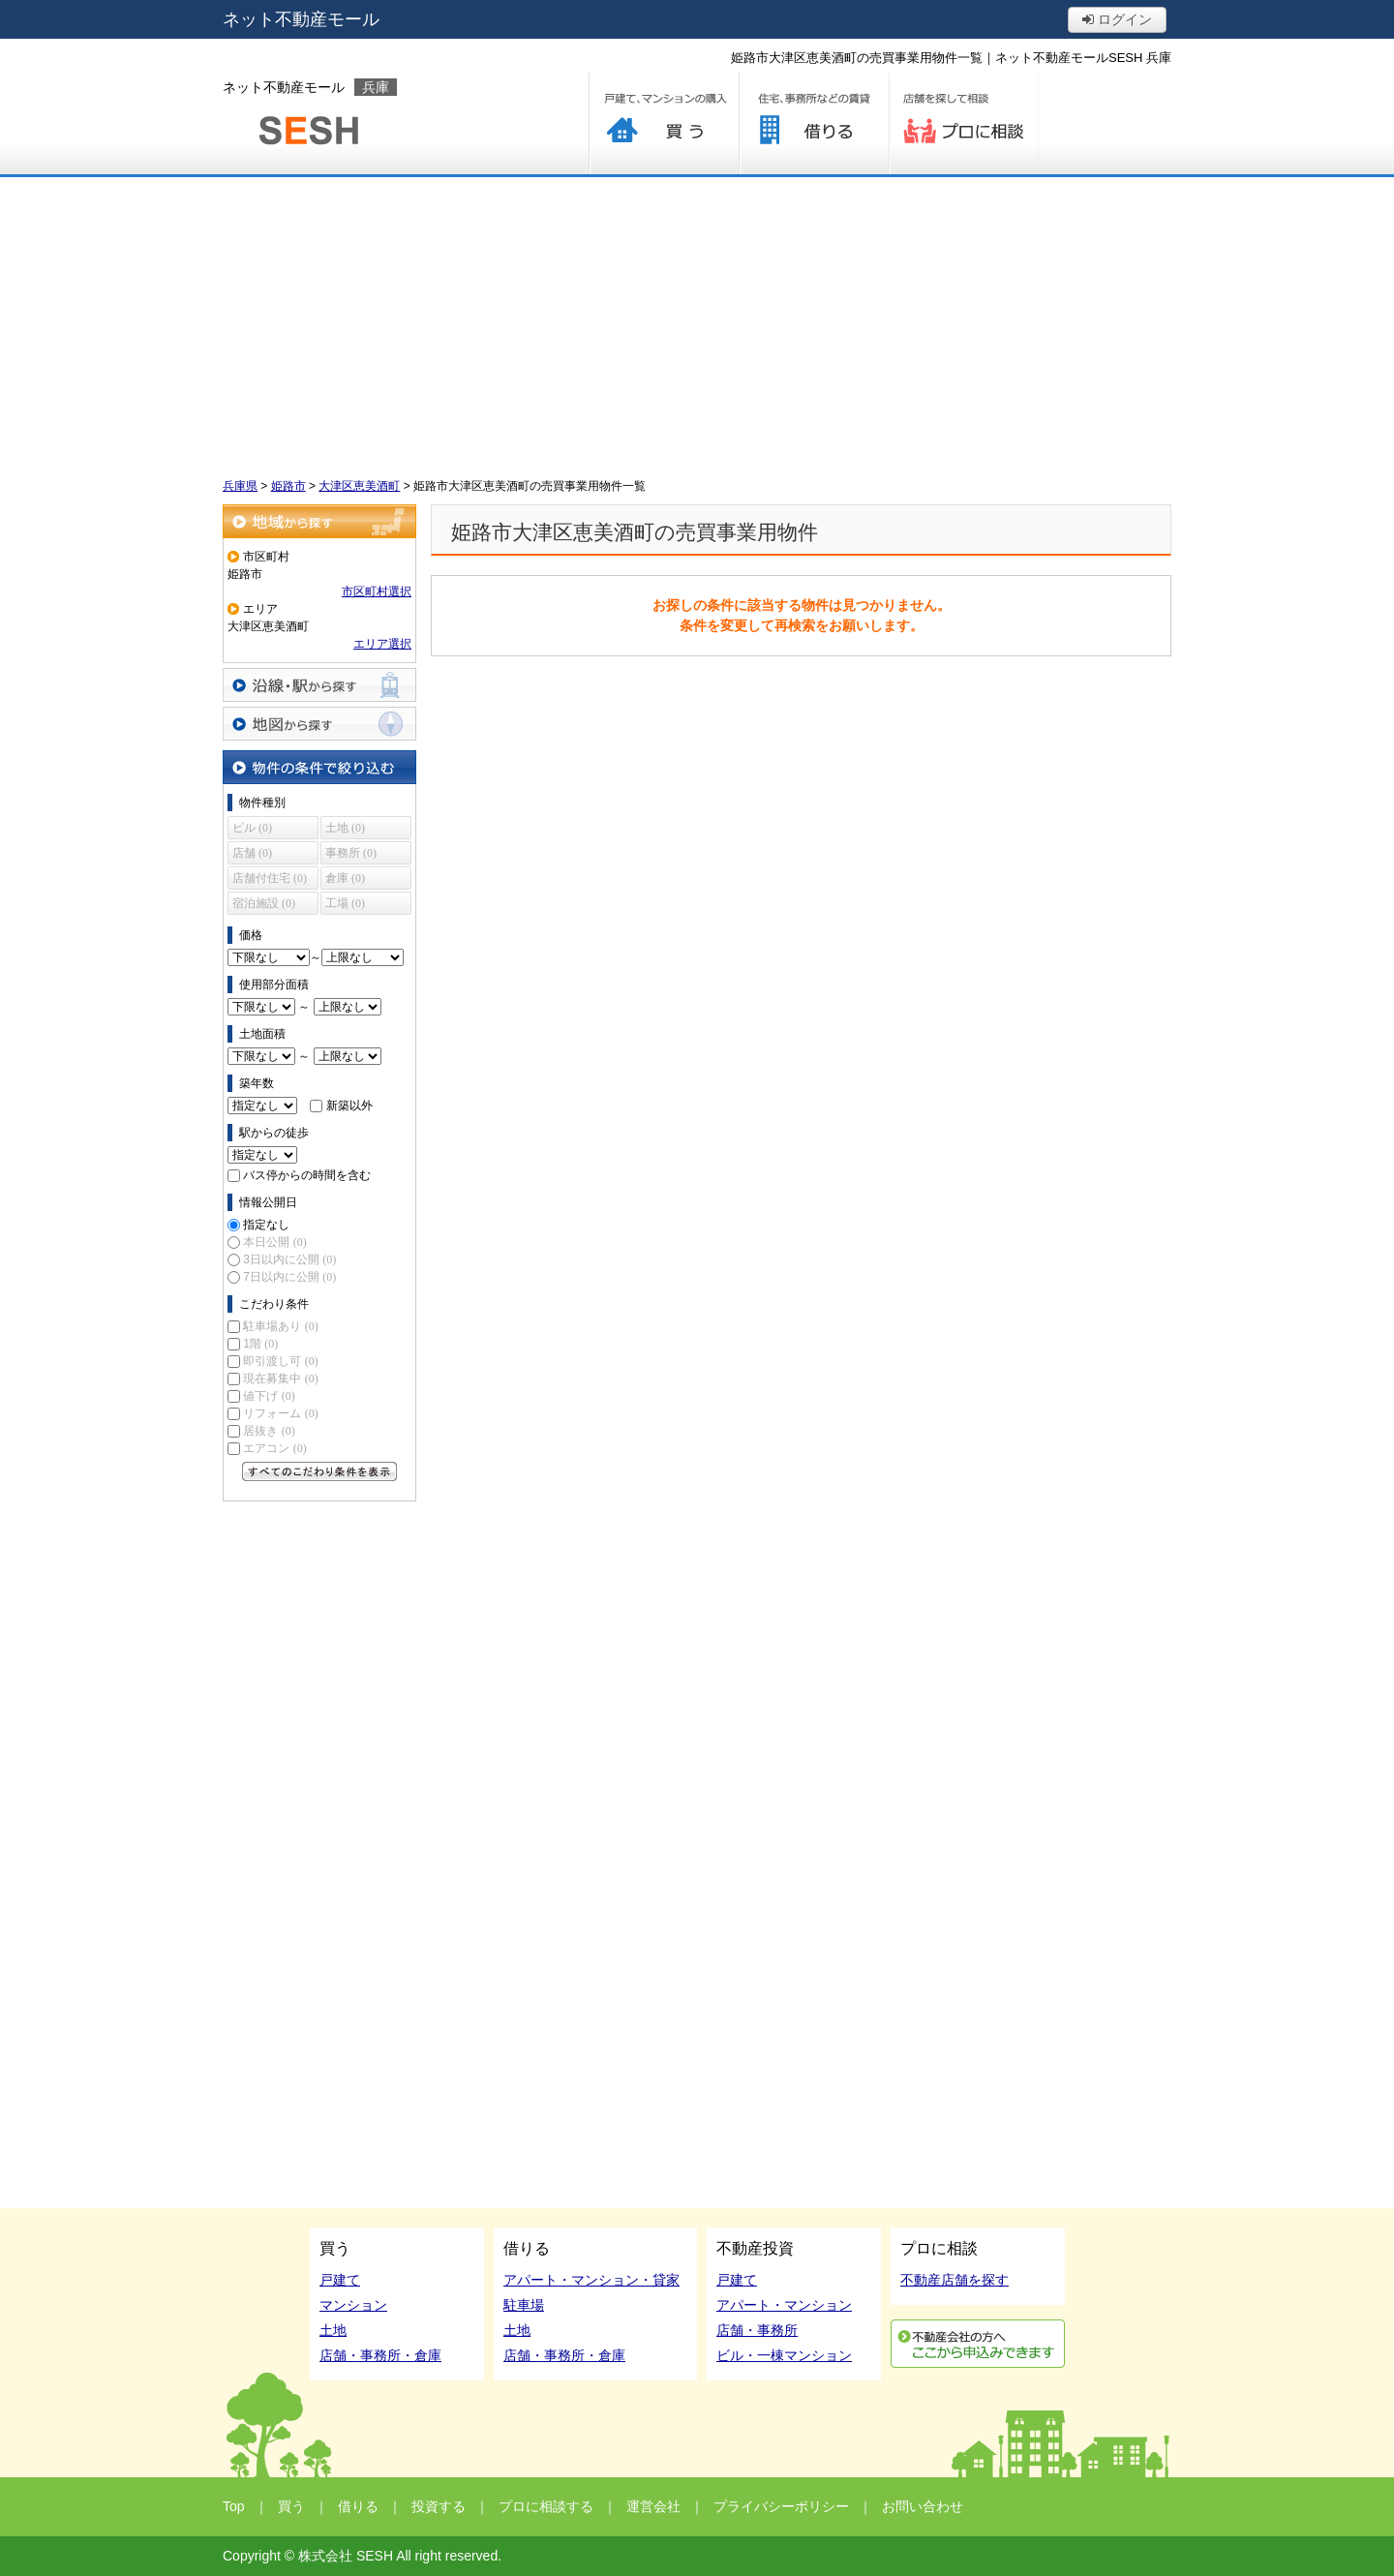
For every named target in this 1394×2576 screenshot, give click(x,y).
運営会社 (653, 2506)
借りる (814, 123)
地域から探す (319, 521)
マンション (353, 2305)
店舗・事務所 (757, 2330)
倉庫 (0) (345, 878)
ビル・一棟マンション (784, 2355)
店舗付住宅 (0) (269, 878)
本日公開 (274, 1242)
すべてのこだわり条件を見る (319, 1471)
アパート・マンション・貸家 (591, 2280)
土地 (333, 2330)
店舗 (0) (252, 853)
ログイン (1117, 19)
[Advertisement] (697, 322)
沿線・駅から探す (319, 685)
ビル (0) (252, 827)
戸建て (339, 2280)
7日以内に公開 (289, 1277)
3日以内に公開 (289, 1259)
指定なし (266, 1224)
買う (664, 123)
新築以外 (349, 1105)
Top (234, 2506)
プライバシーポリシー (781, 2506)
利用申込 (978, 2343)
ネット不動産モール (301, 19)
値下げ (268, 1396)
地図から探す (319, 724)
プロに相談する (964, 123)
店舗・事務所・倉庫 (380, 2355)
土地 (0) (345, 827)
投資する (438, 2506)
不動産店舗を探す (954, 2280)
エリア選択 (382, 644)
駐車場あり (280, 1326)
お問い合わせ (922, 2506)
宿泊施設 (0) (263, 903)
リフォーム (280, 1413)
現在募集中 (280, 1378)
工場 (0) (345, 903)
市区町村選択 (376, 591)
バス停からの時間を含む (307, 1175)
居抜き (268, 1431)
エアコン (274, 1448)
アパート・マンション (784, 2305)
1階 (260, 1343)
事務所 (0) (351, 853)
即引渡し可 (280, 1361)
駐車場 (523, 2305)
